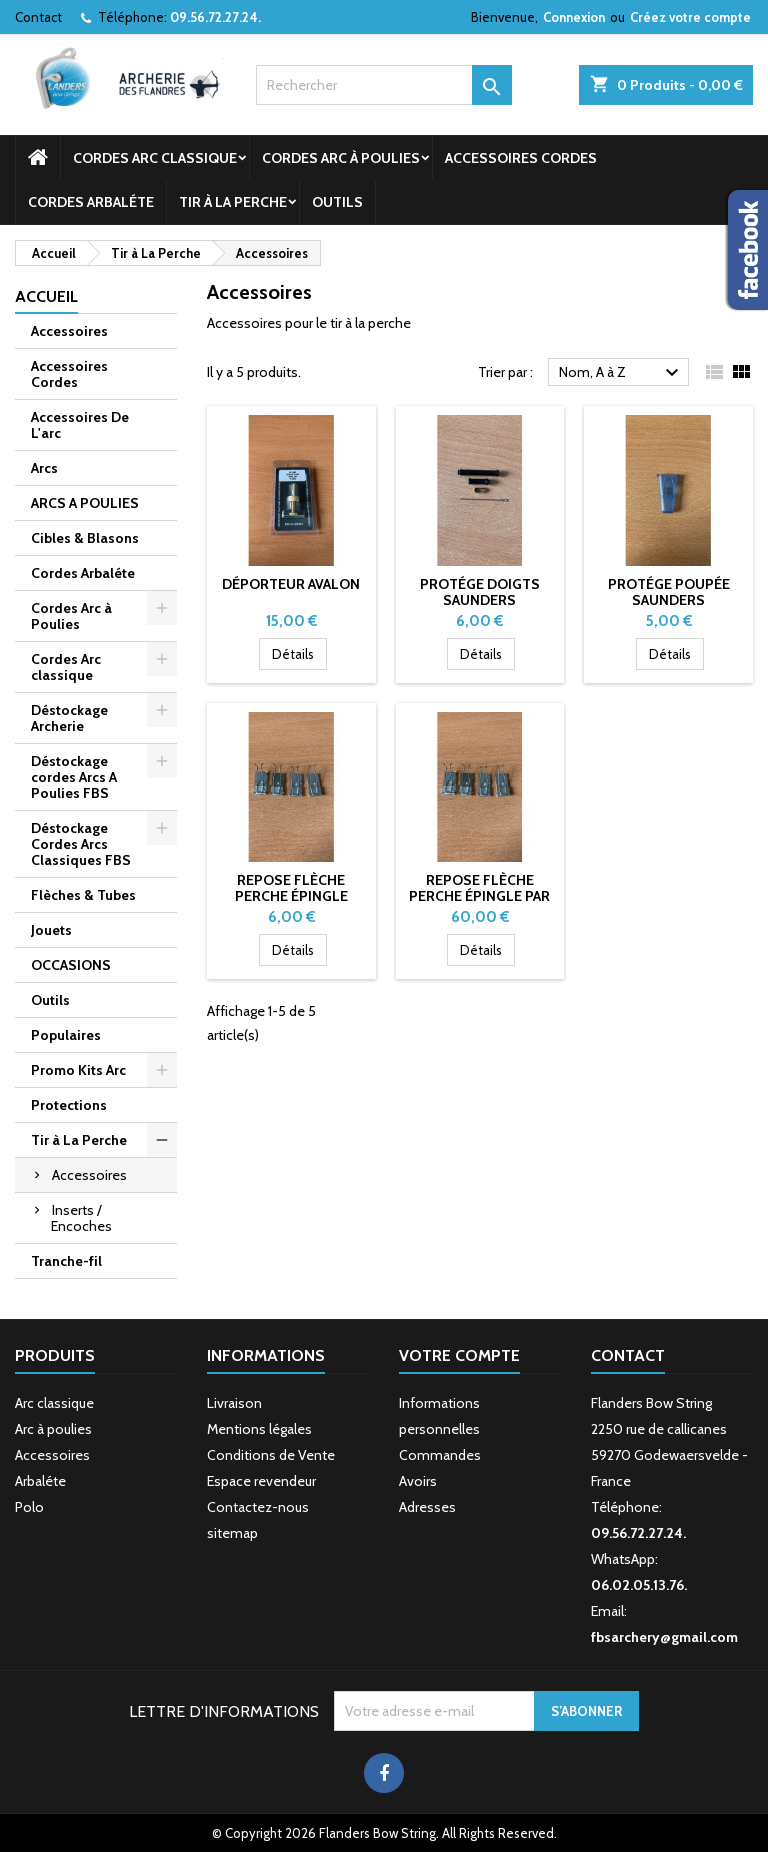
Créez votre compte (690, 17)
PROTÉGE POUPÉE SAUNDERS (669, 592)
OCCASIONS (71, 965)
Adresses (427, 1507)
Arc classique (54, 1403)
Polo (29, 1507)
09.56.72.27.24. (215, 17)
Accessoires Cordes (521, 158)
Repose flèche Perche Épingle (291, 888)
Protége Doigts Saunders (480, 592)
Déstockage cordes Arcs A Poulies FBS (74, 777)
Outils (337, 202)
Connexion (574, 17)
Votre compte (459, 1355)
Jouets (51, 930)
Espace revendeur (261, 1481)
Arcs (44, 468)
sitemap (232, 1533)
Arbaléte (40, 1481)
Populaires (66, 1035)
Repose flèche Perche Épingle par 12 (479, 896)
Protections (69, 1105)
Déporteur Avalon (291, 584)
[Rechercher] (384, 85)
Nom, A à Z (621, 373)
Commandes (440, 1455)
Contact (38, 17)
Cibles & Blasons (85, 538)
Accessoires (69, 331)
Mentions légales (259, 1429)
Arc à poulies (53, 1429)
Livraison (234, 1403)
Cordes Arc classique (155, 158)
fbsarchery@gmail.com (664, 1637)
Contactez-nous (258, 1507)
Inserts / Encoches (81, 1218)
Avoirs (418, 1481)
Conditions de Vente (271, 1455)
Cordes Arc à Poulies (341, 158)
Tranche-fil (66, 1261)
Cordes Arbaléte (91, 202)
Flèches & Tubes (83, 895)
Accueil (46, 296)
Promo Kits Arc (78, 1070)
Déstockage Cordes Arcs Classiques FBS (81, 844)
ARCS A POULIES (85, 503)
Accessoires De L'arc (80, 425)
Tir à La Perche (233, 202)
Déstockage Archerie (69, 718)
